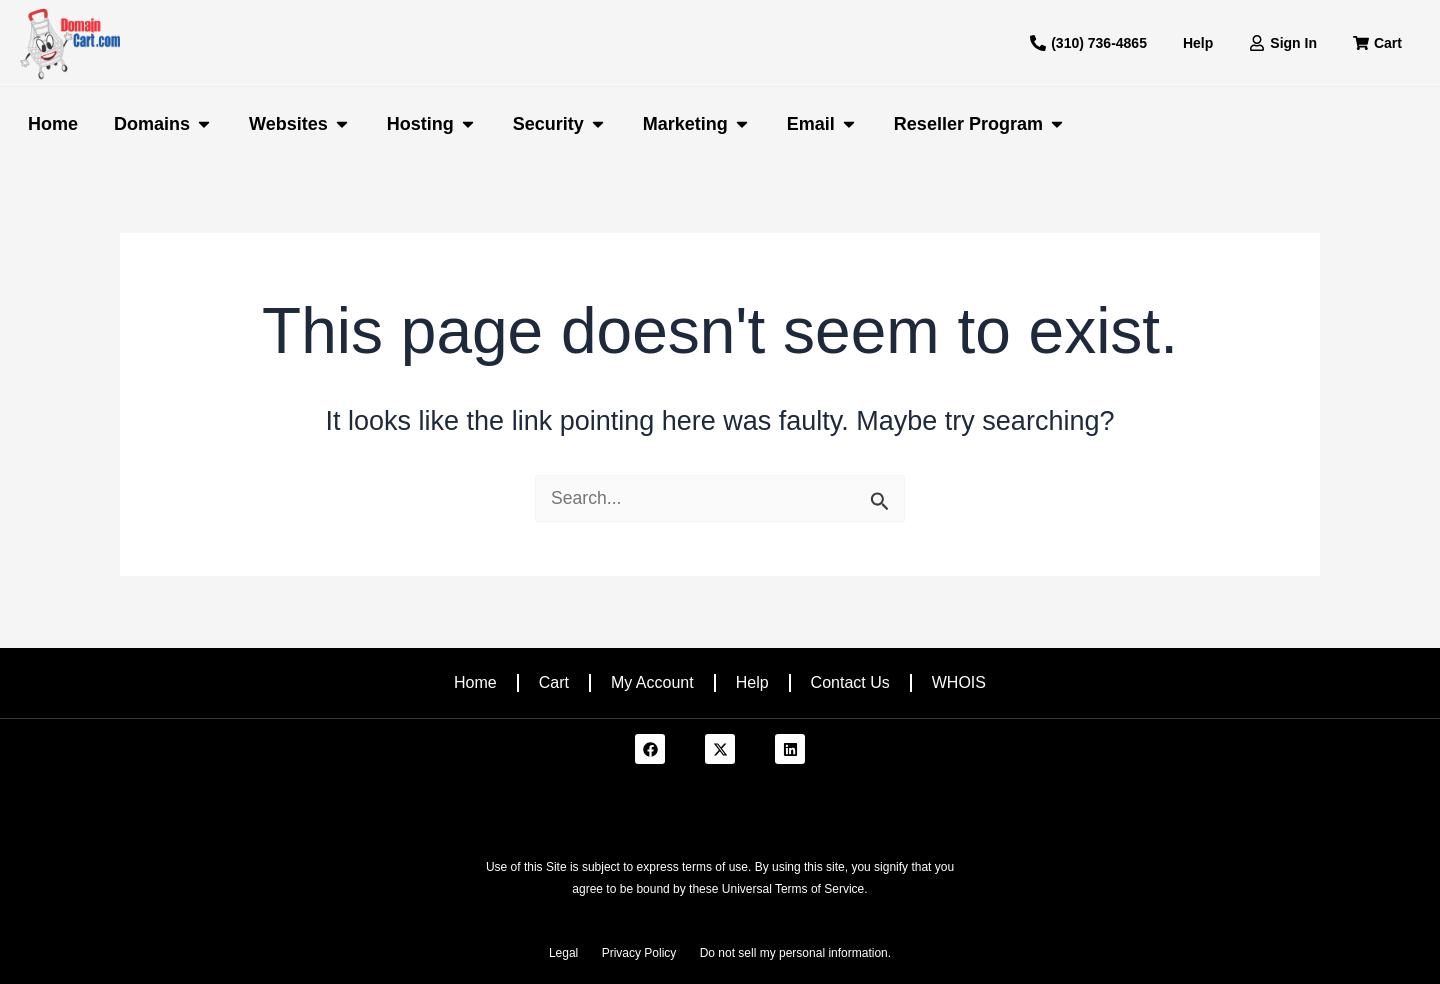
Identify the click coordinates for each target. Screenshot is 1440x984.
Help (752, 682)
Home (475, 682)
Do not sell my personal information (794, 953)
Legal (563, 953)
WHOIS (959, 682)
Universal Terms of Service (793, 889)
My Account (652, 682)
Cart (554, 682)
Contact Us (850, 682)
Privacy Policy (639, 953)
